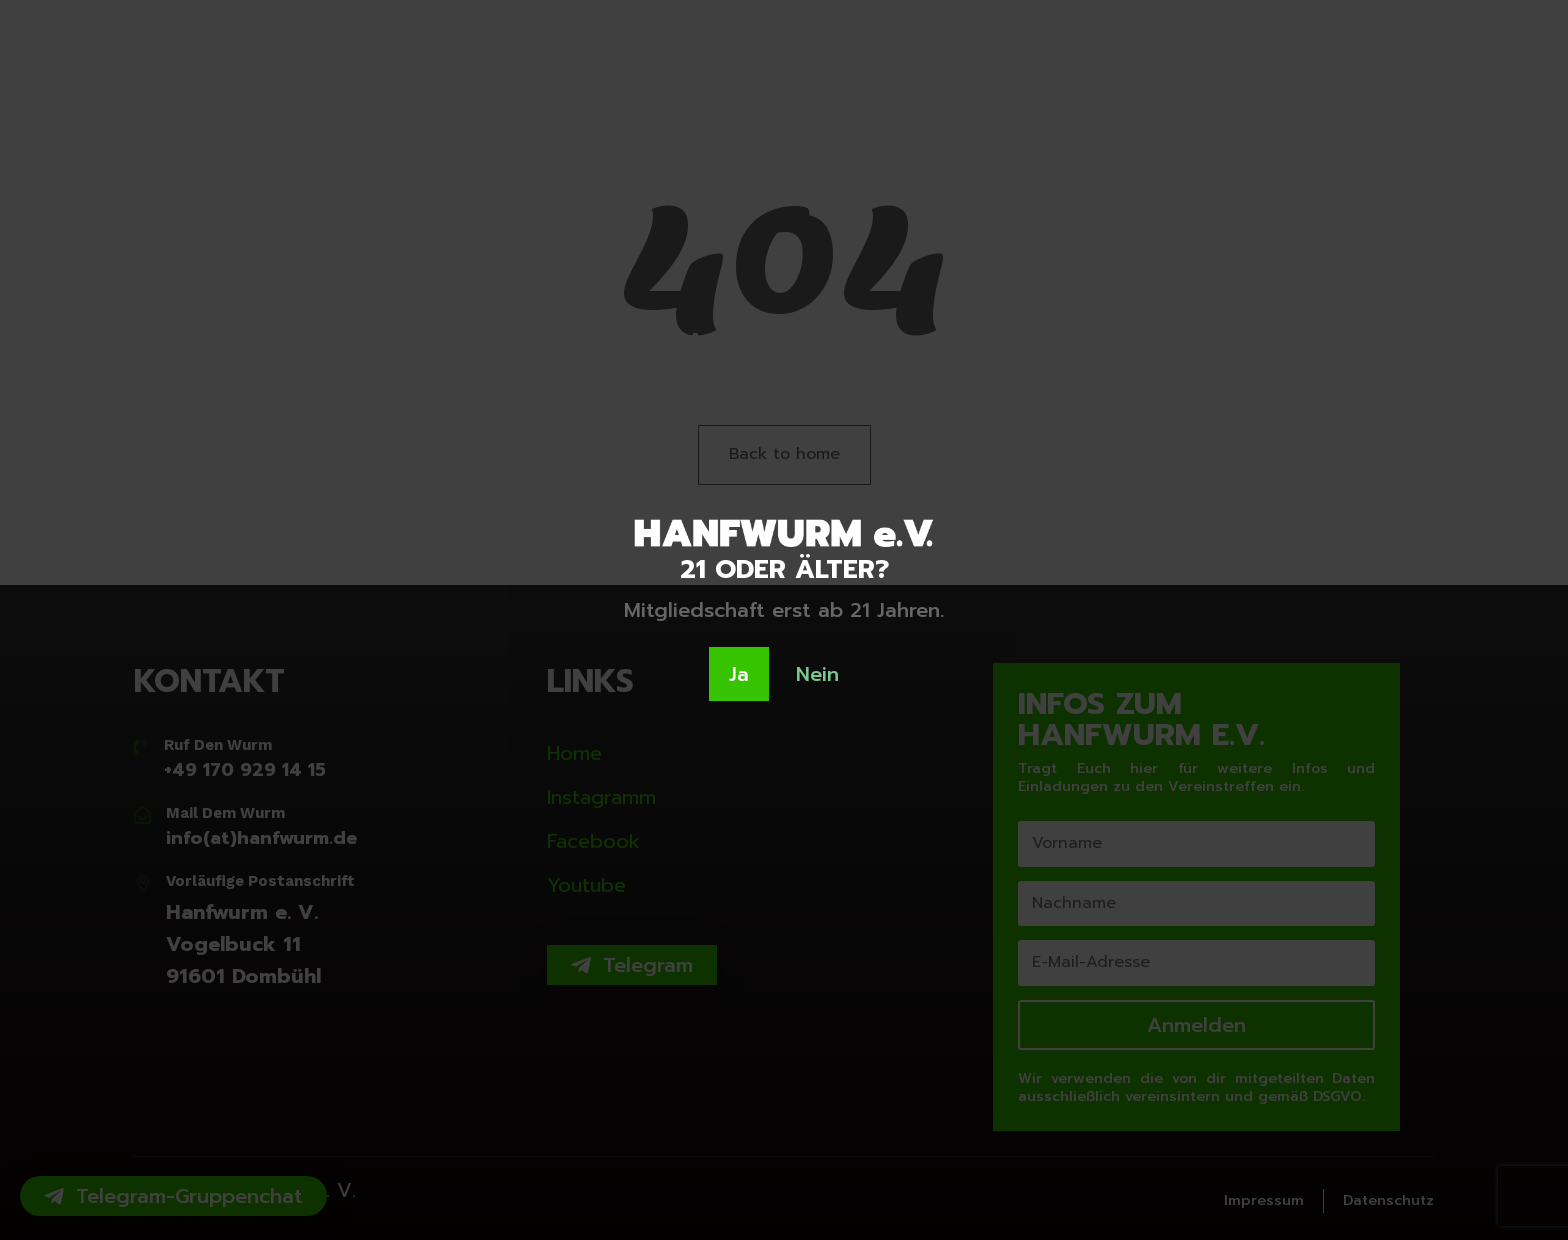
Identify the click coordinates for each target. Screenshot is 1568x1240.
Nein (817, 674)
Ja (739, 674)
